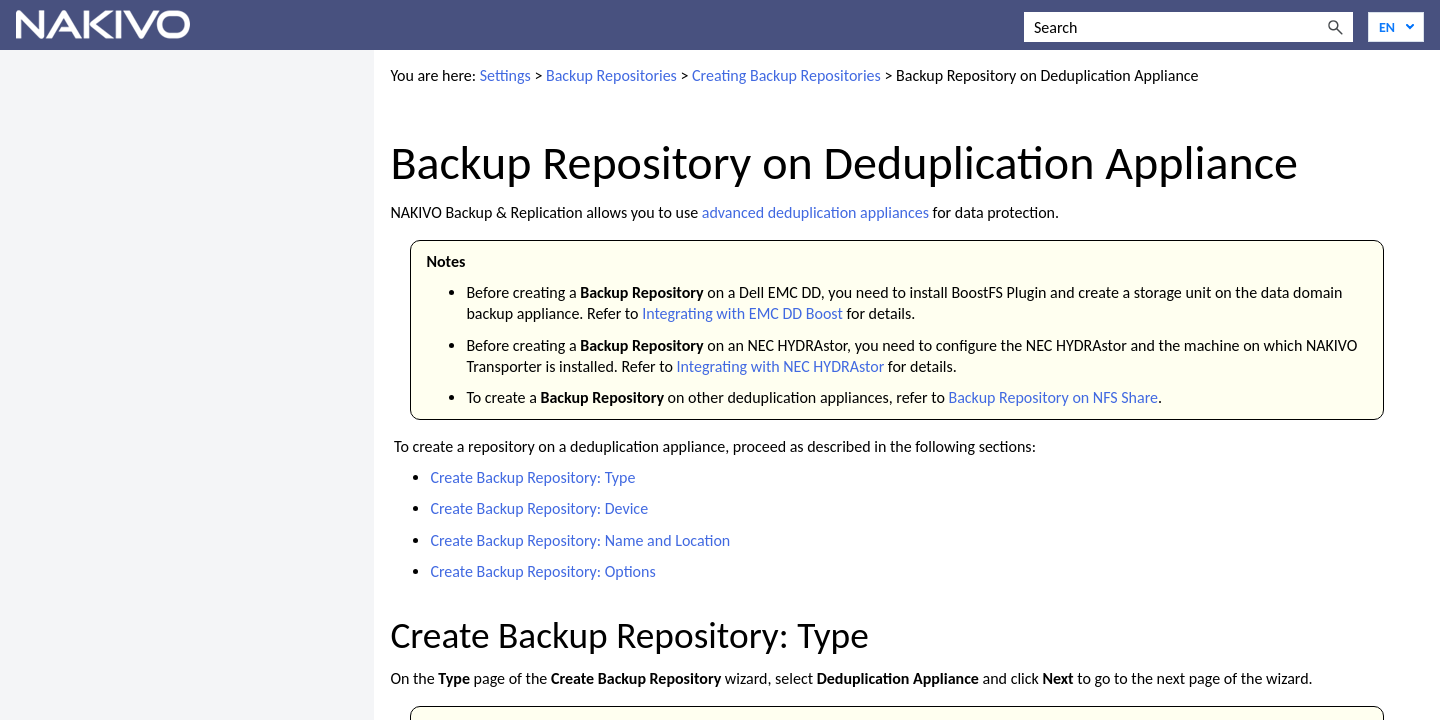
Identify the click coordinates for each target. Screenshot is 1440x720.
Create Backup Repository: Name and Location (580, 540)
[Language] (1396, 27)
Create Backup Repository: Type (532, 477)
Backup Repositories (611, 75)
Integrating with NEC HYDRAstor (781, 366)
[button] (1335, 27)
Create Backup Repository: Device (539, 508)
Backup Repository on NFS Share (1053, 397)
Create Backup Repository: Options (542, 571)
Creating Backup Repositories (786, 75)
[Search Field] (1188, 27)
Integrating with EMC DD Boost (742, 313)
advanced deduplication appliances (815, 212)
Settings (505, 75)
